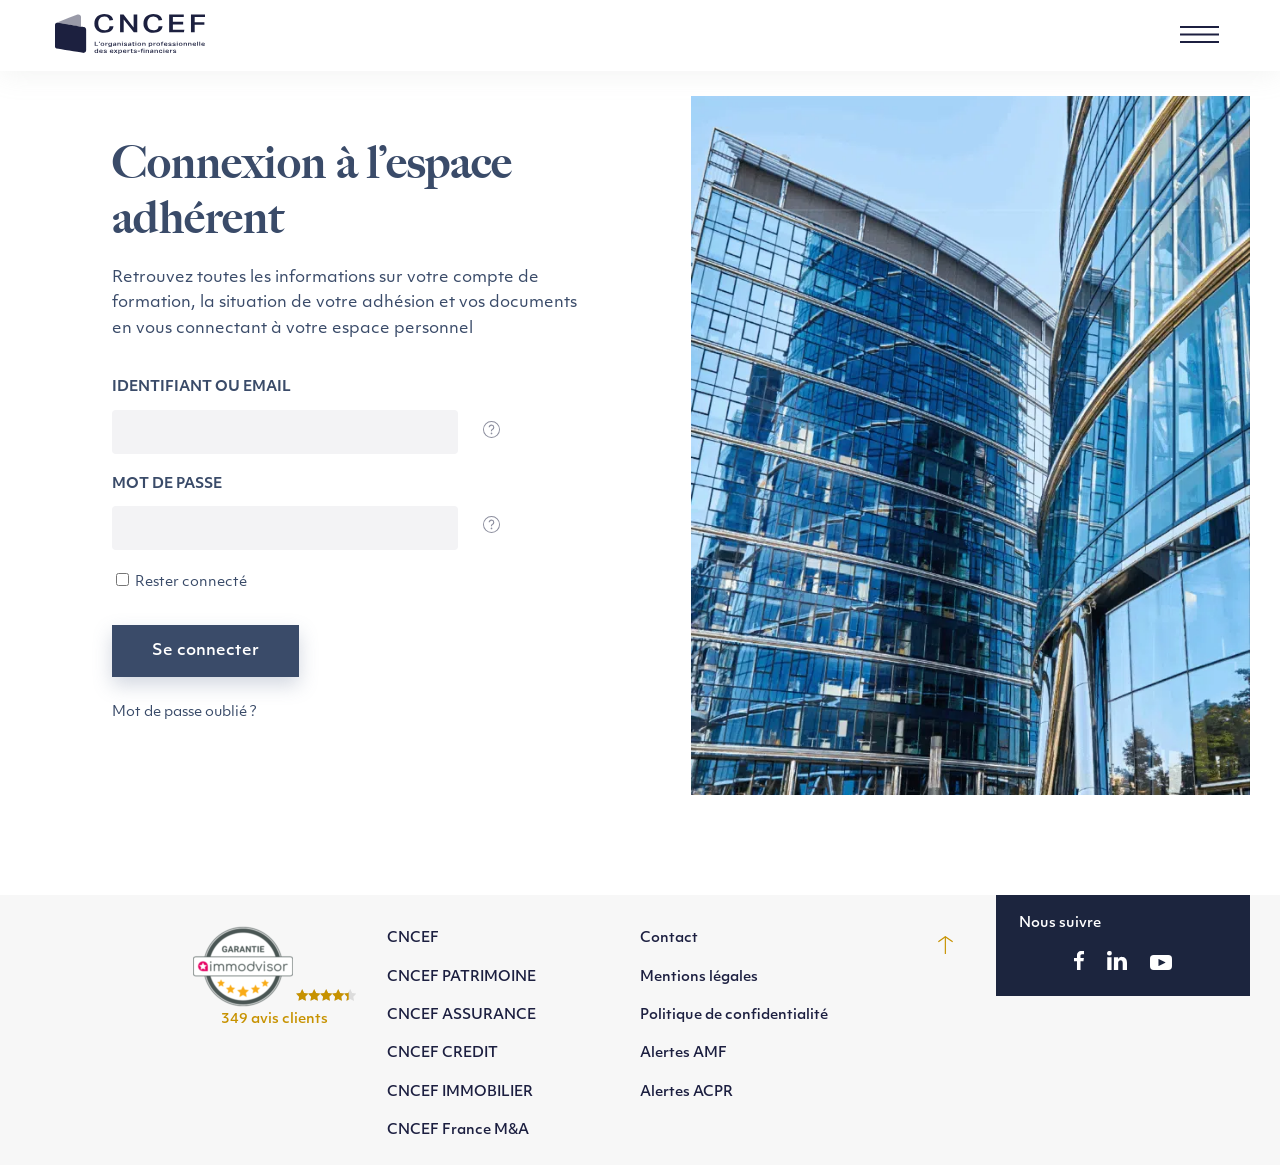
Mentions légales (699, 977)
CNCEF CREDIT (442, 1053)
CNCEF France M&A (458, 1130)
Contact (669, 938)
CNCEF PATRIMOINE (461, 977)
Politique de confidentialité (734, 1015)
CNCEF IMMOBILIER (460, 1092)
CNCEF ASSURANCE (461, 1015)
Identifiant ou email (201, 387)
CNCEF (413, 938)
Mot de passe (167, 484)
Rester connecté (181, 581)
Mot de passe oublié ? (184, 712)
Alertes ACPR (686, 1092)
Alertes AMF (683, 1053)
